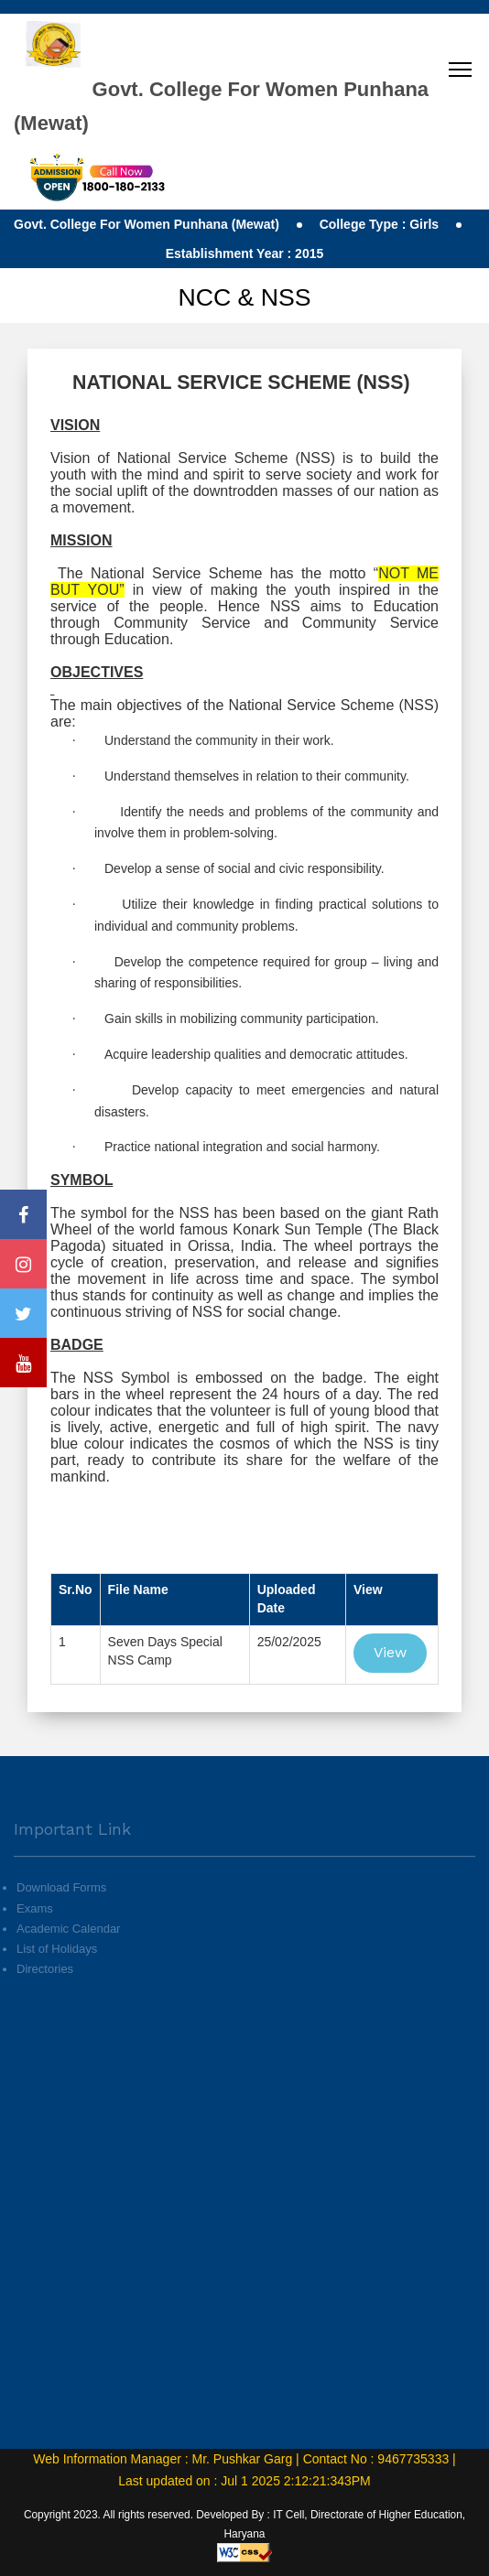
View (390, 1652)
